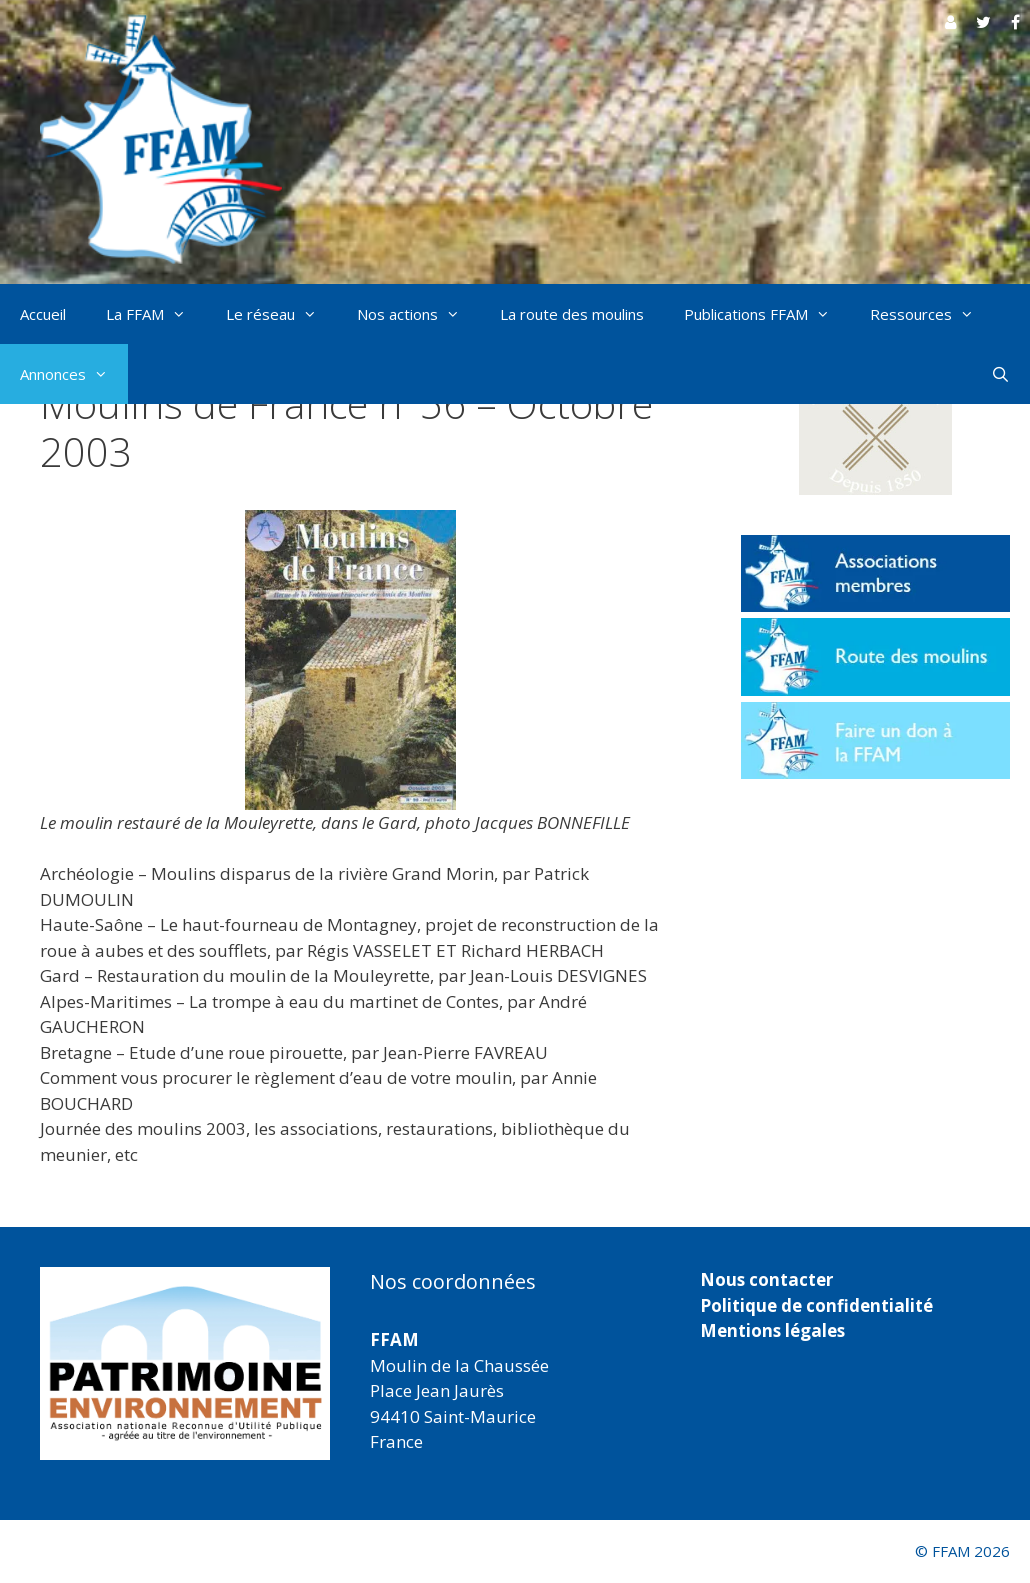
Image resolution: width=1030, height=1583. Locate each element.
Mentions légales (772, 1330)
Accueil (43, 314)
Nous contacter (766, 1279)
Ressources (932, 314)
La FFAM (156, 314)
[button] (875, 427)
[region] (185, 1363)
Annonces (74, 374)
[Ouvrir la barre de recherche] (1000, 374)
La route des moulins (572, 314)
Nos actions (418, 314)
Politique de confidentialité (816, 1305)
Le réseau (281, 314)
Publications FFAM (767, 314)
